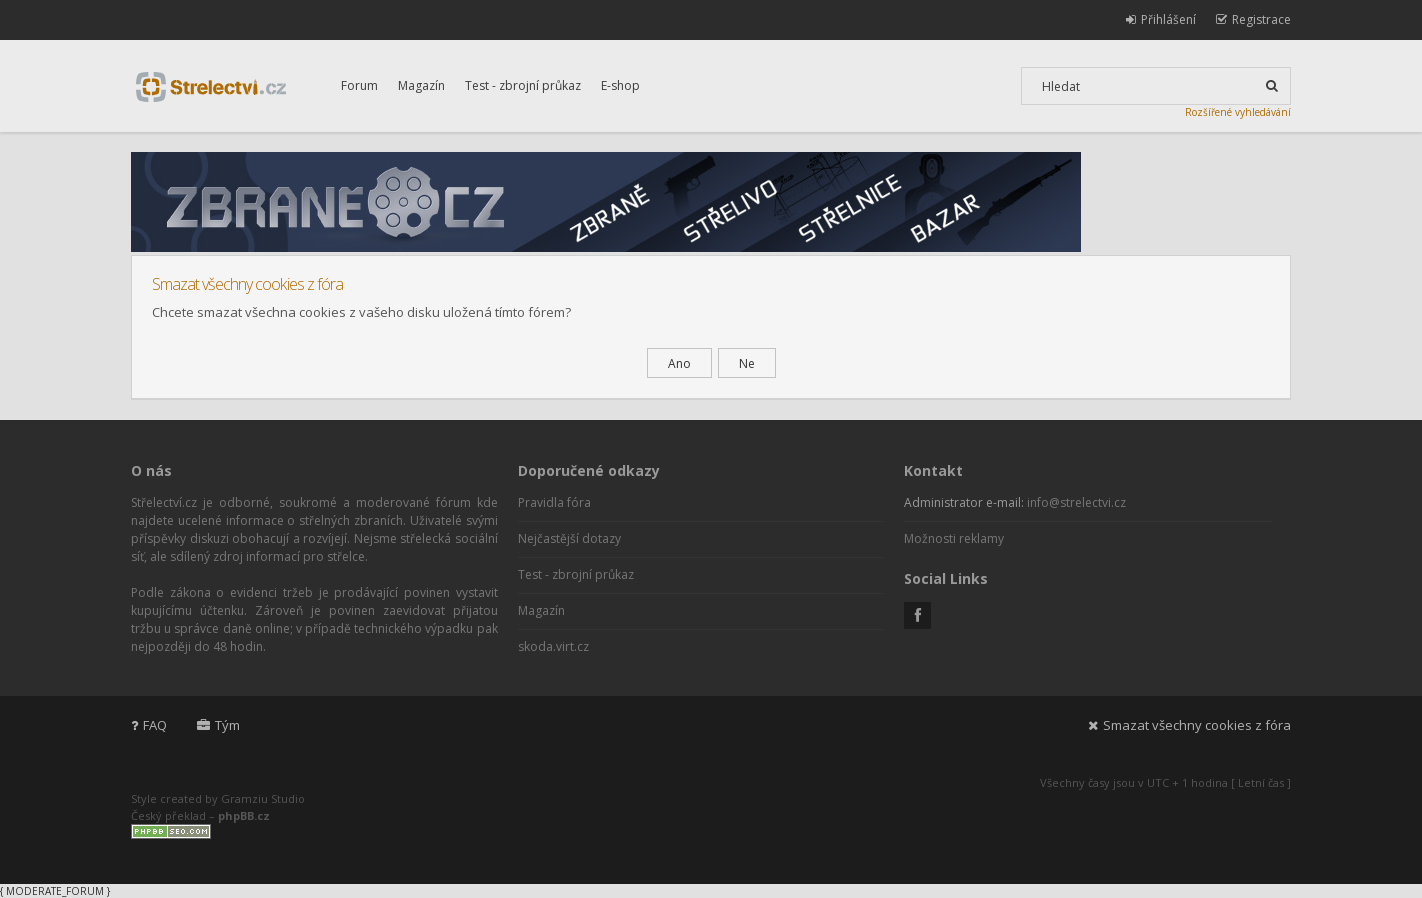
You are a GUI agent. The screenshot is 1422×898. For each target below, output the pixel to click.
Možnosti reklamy (954, 538)
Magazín (421, 85)
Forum (359, 85)
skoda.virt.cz (553, 646)
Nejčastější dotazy (569, 538)
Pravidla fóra (554, 502)
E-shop (620, 85)
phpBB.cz (244, 815)
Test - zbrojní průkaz (523, 85)
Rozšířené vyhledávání (1238, 112)
